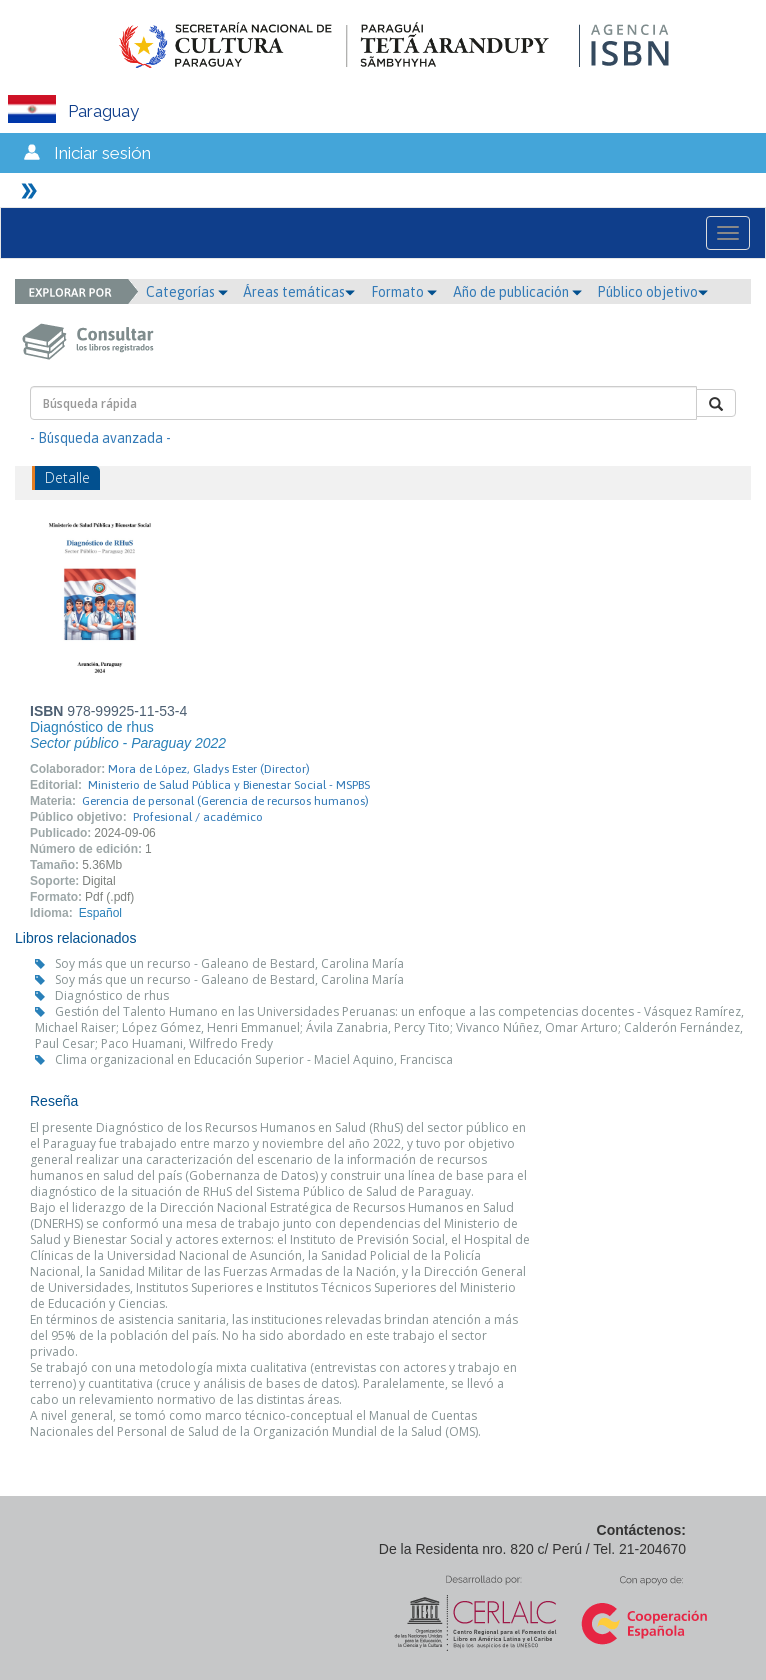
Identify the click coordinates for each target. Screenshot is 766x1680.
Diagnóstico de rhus (112, 995)
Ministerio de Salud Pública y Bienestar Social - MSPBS (229, 785)
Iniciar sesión (102, 153)
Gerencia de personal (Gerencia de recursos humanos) (225, 801)
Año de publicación (517, 292)
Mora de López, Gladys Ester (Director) (209, 769)
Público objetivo (652, 292)
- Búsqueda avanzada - (100, 438)
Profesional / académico (198, 817)
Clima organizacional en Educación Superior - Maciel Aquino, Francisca (254, 1059)
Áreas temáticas (299, 292)
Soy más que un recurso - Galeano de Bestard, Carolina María (229, 963)
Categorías (187, 292)
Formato (404, 292)
